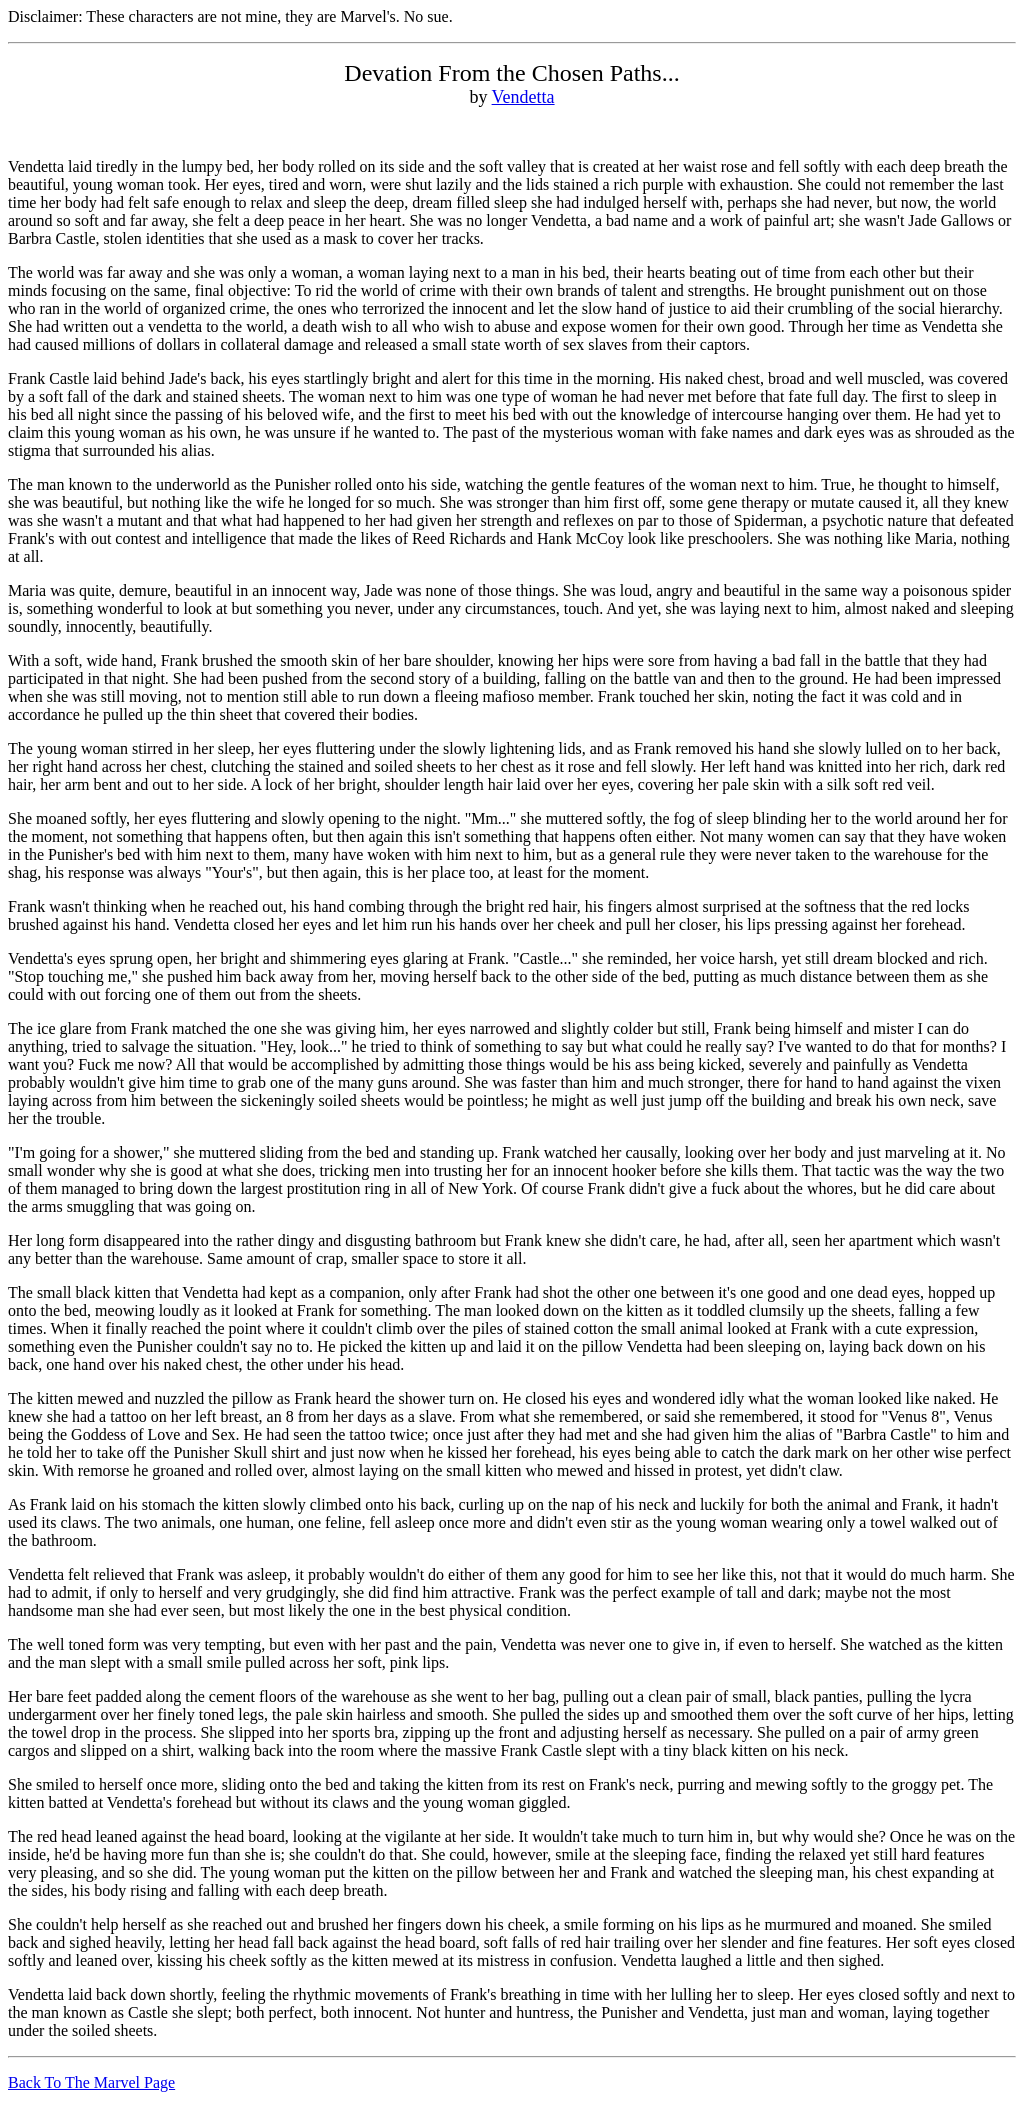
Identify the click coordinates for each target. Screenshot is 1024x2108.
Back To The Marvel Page (91, 2082)
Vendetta (523, 97)
